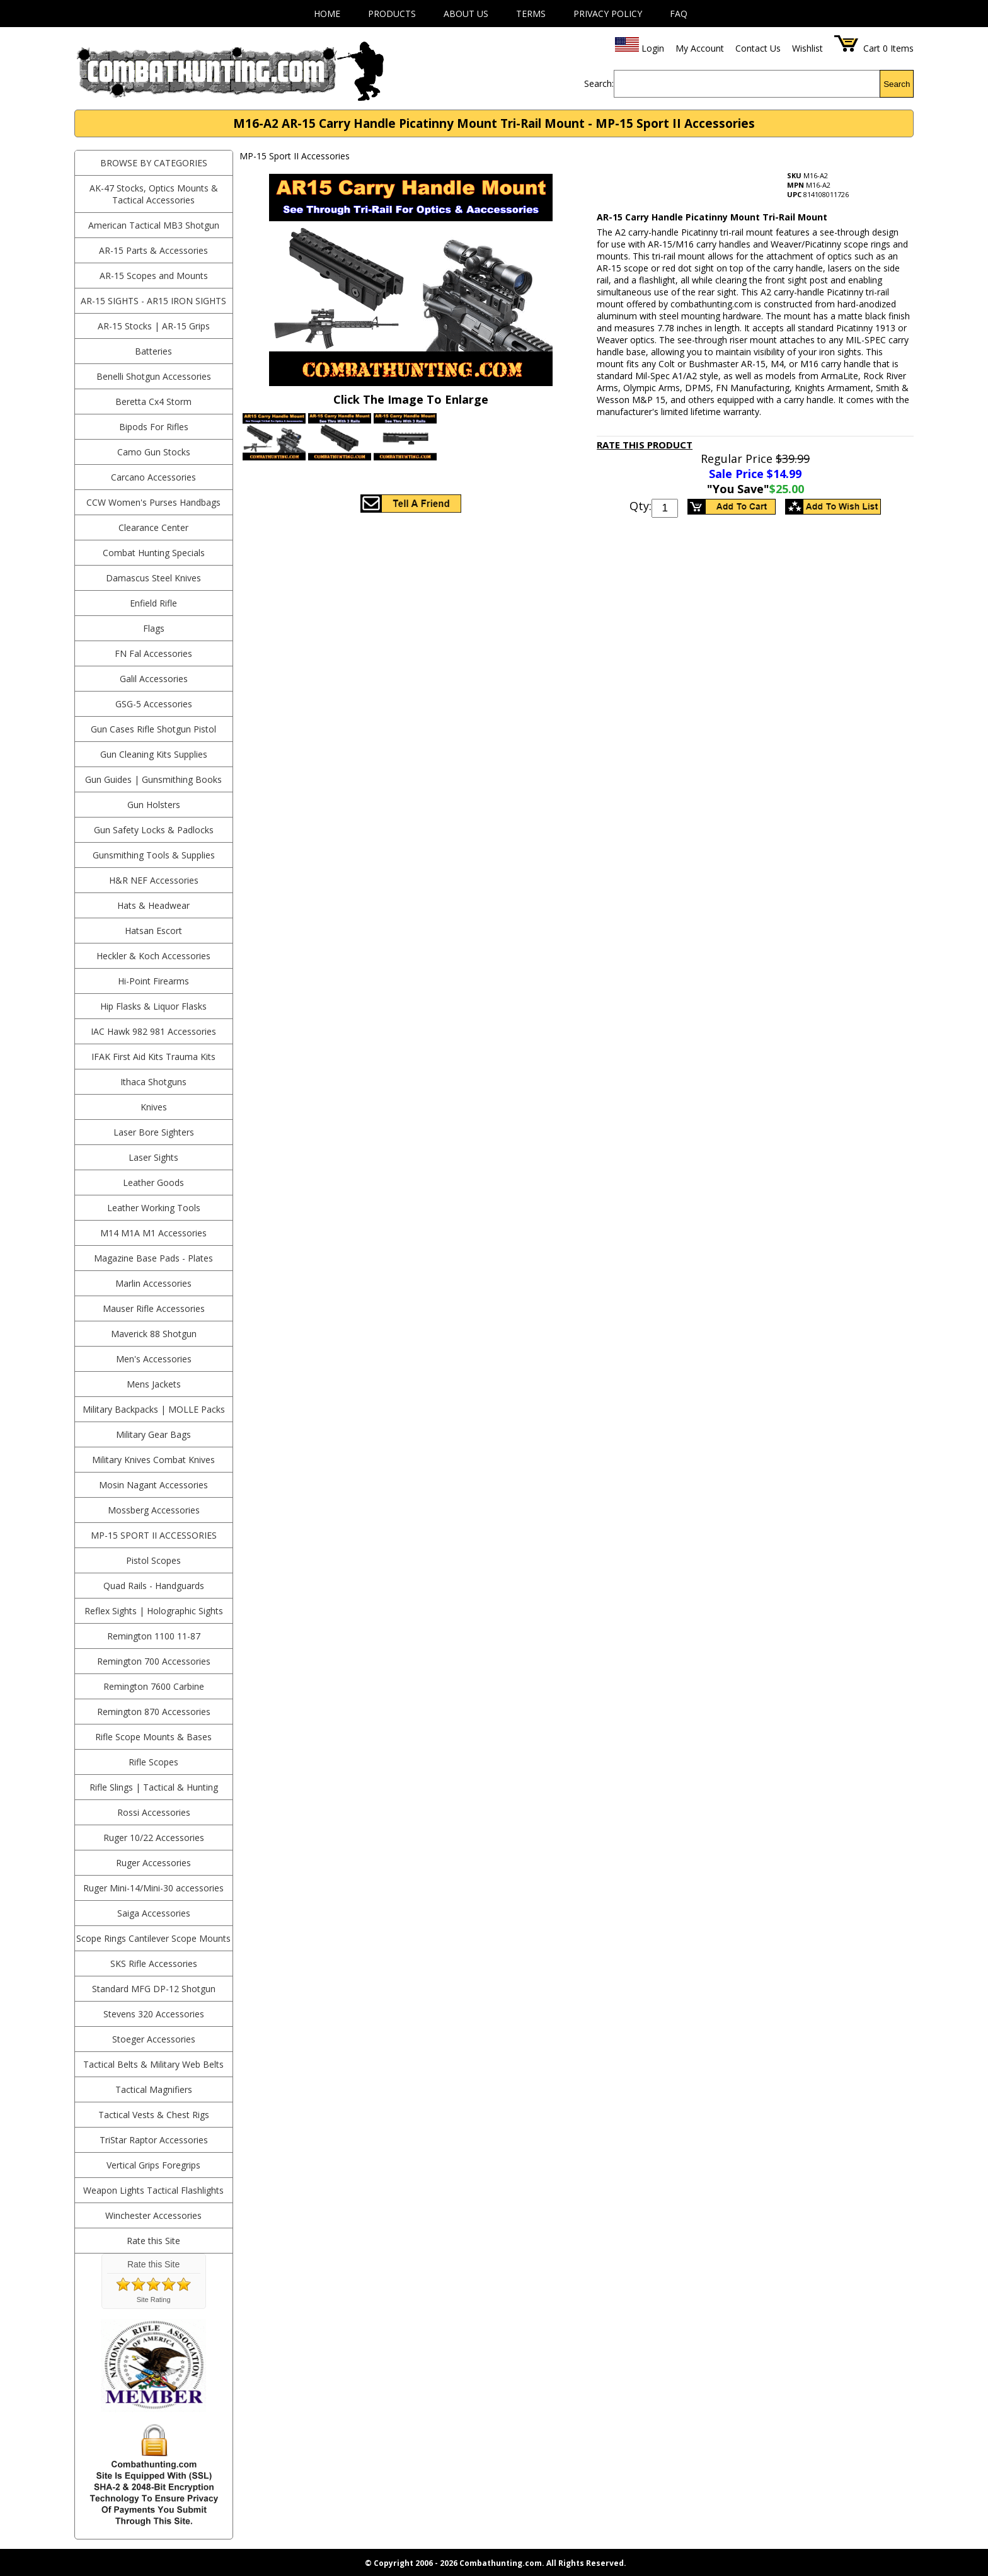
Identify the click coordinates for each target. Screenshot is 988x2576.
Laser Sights (153, 1157)
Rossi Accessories (153, 1812)
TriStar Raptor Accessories (154, 2140)
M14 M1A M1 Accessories (153, 1233)
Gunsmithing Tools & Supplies (154, 855)
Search (896, 84)
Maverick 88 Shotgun (154, 1334)
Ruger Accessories (153, 1863)
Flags (153, 628)
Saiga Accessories (153, 1913)
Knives (154, 1107)
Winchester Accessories (153, 2215)
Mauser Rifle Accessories (154, 1308)
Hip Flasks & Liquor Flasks (153, 1006)
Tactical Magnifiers (153, 2089)
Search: (599, 83)
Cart (871, 48)
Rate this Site (153, 2241)
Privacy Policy (607, 14)
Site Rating (154, 2299)
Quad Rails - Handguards (153, 1586)
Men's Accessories (154, 1359)
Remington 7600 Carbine (153, 1686)
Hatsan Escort (153, 931)
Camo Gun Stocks (153, 452)
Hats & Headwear (153, 905)
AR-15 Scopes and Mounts (154, 276)
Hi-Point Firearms (153, 981)
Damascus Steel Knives (153, 578)
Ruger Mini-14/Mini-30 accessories (153, 1888)
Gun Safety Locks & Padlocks (154, 830)
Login (652, 48)
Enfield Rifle (153, 603)
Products (392, 14)
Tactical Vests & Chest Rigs (153, 2115)
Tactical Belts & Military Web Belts (153, 2064)
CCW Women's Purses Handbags (153, 502)
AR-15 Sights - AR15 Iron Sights (153, 301)
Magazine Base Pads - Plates (153, 1258)
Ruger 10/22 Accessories (153, 1838)
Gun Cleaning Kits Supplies (153, 754)
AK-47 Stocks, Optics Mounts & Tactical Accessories (153, 194)
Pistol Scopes (153, 1560)
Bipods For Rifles (153, 427)
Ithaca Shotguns (153, 1082)
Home (327, 14)
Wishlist (807, 48)
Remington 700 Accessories (153, 1661)
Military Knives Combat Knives (153, 1460)
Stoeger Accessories (153, 2039)
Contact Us (758, 48)
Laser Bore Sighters (153, 1132)
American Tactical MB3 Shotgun (153, 225)
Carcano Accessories (153, 477)
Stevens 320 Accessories (153, 2014)
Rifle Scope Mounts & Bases (153, 1737)
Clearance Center (153, 527)
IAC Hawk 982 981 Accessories (153, 1031)
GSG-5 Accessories (153, 704)
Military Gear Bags (153, 1434)
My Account (699, 48)
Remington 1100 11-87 (153, 1636)
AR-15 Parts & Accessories (153, 250)
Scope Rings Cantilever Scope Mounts (153, 1938)
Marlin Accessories (153, 1283)
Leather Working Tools (153, 1208)
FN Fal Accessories (153, 653)
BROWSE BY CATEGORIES (153, 163)
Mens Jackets (154, 1384)
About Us (466, 14)
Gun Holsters (153, 805)
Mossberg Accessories (154, 1510)
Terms (531, 14)
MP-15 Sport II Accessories (154, 1535)
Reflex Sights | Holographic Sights (153, 1611)
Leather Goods (153, 1182)
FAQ (678, 14)
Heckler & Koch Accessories (153, 956)
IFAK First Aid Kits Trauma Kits (153, 1057)
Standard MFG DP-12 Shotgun (153, 1989)
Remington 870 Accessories (153, 1712)
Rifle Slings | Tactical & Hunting (153, 1787)
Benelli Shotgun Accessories (153, 376)
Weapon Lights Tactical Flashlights (153, 2190)
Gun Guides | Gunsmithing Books (153, 779)
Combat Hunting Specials (154, 553)
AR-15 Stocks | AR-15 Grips (154, 326)
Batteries (153, 351)
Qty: (640, 505)
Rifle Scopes (153, 1762)
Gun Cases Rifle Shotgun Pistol (153, 729)
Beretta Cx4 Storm (153, 401)
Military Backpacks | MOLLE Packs (154, 1409)
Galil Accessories (154, 679)
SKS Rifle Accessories (153, 1963)
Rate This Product (644, 444)
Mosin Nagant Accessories (153, 1485)
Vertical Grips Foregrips (153, 2165)
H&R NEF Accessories (153, 880)
